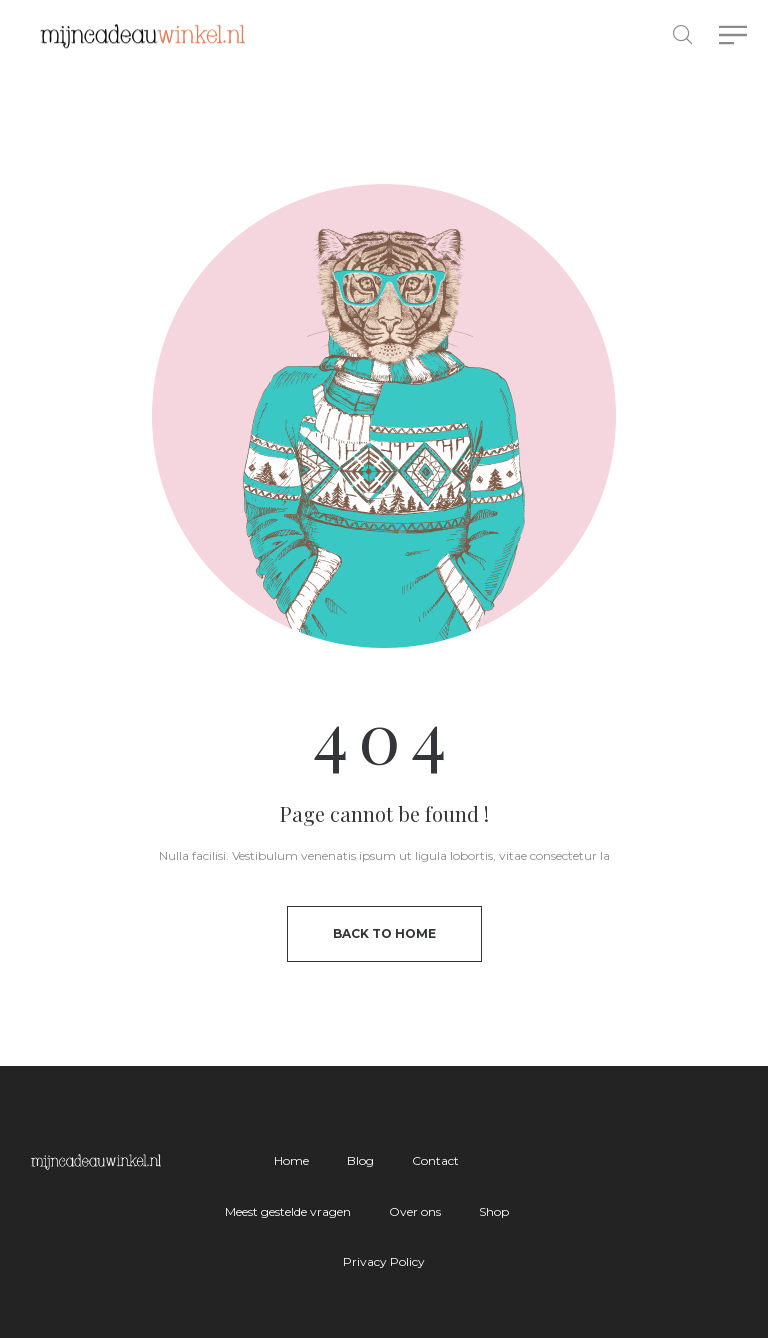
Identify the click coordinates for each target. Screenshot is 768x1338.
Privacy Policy (384, 1261)
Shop (494, 1211)
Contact (435, 1160)
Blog (360, 1160)
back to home (384, 933)
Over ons (415, 1211)
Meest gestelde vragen (288, 1211)
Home (291, 1160)
